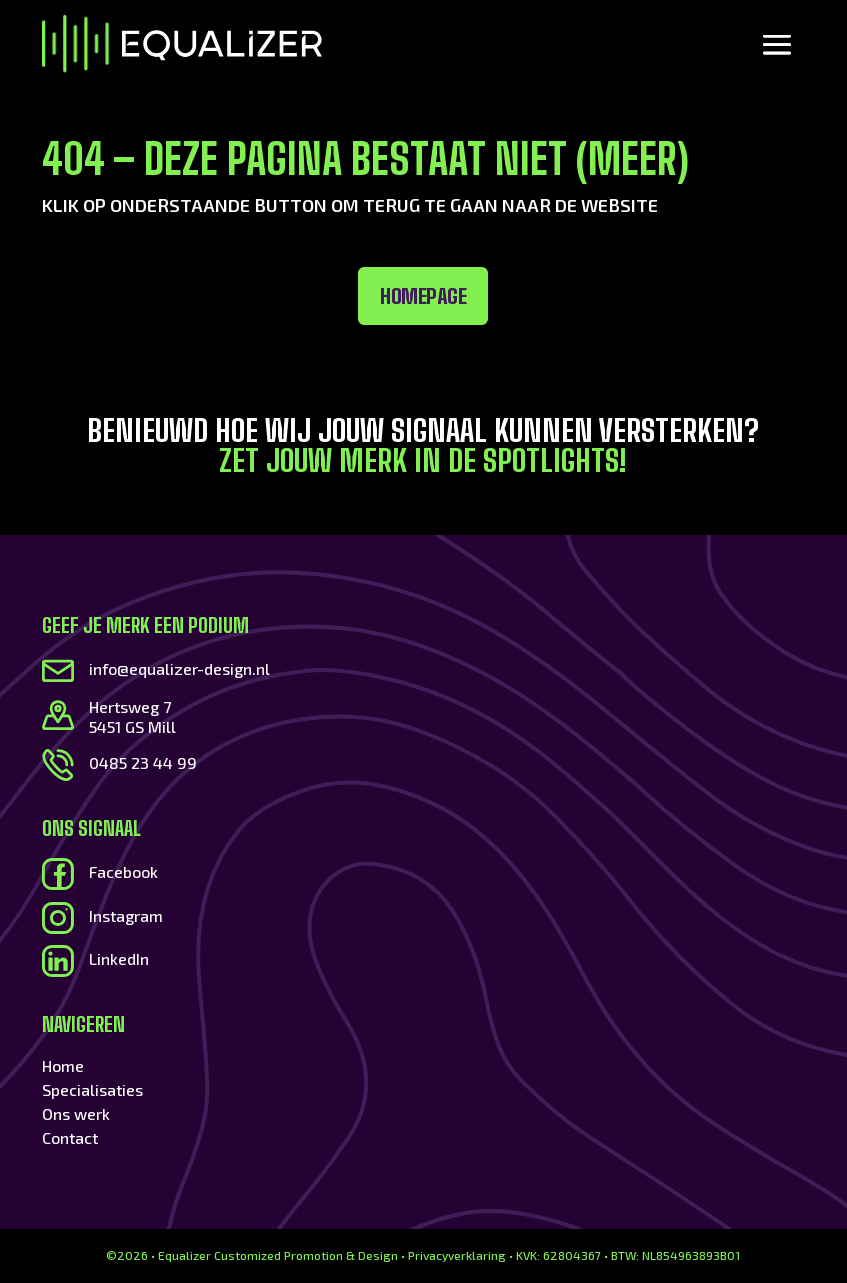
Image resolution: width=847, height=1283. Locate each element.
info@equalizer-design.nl (179, 668)
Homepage (281, 296)
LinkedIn (119, 958)
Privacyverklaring (457, 1255)
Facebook (123, 871)
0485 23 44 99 (143, 762)
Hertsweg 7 (130, 706)
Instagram (126, 915)
